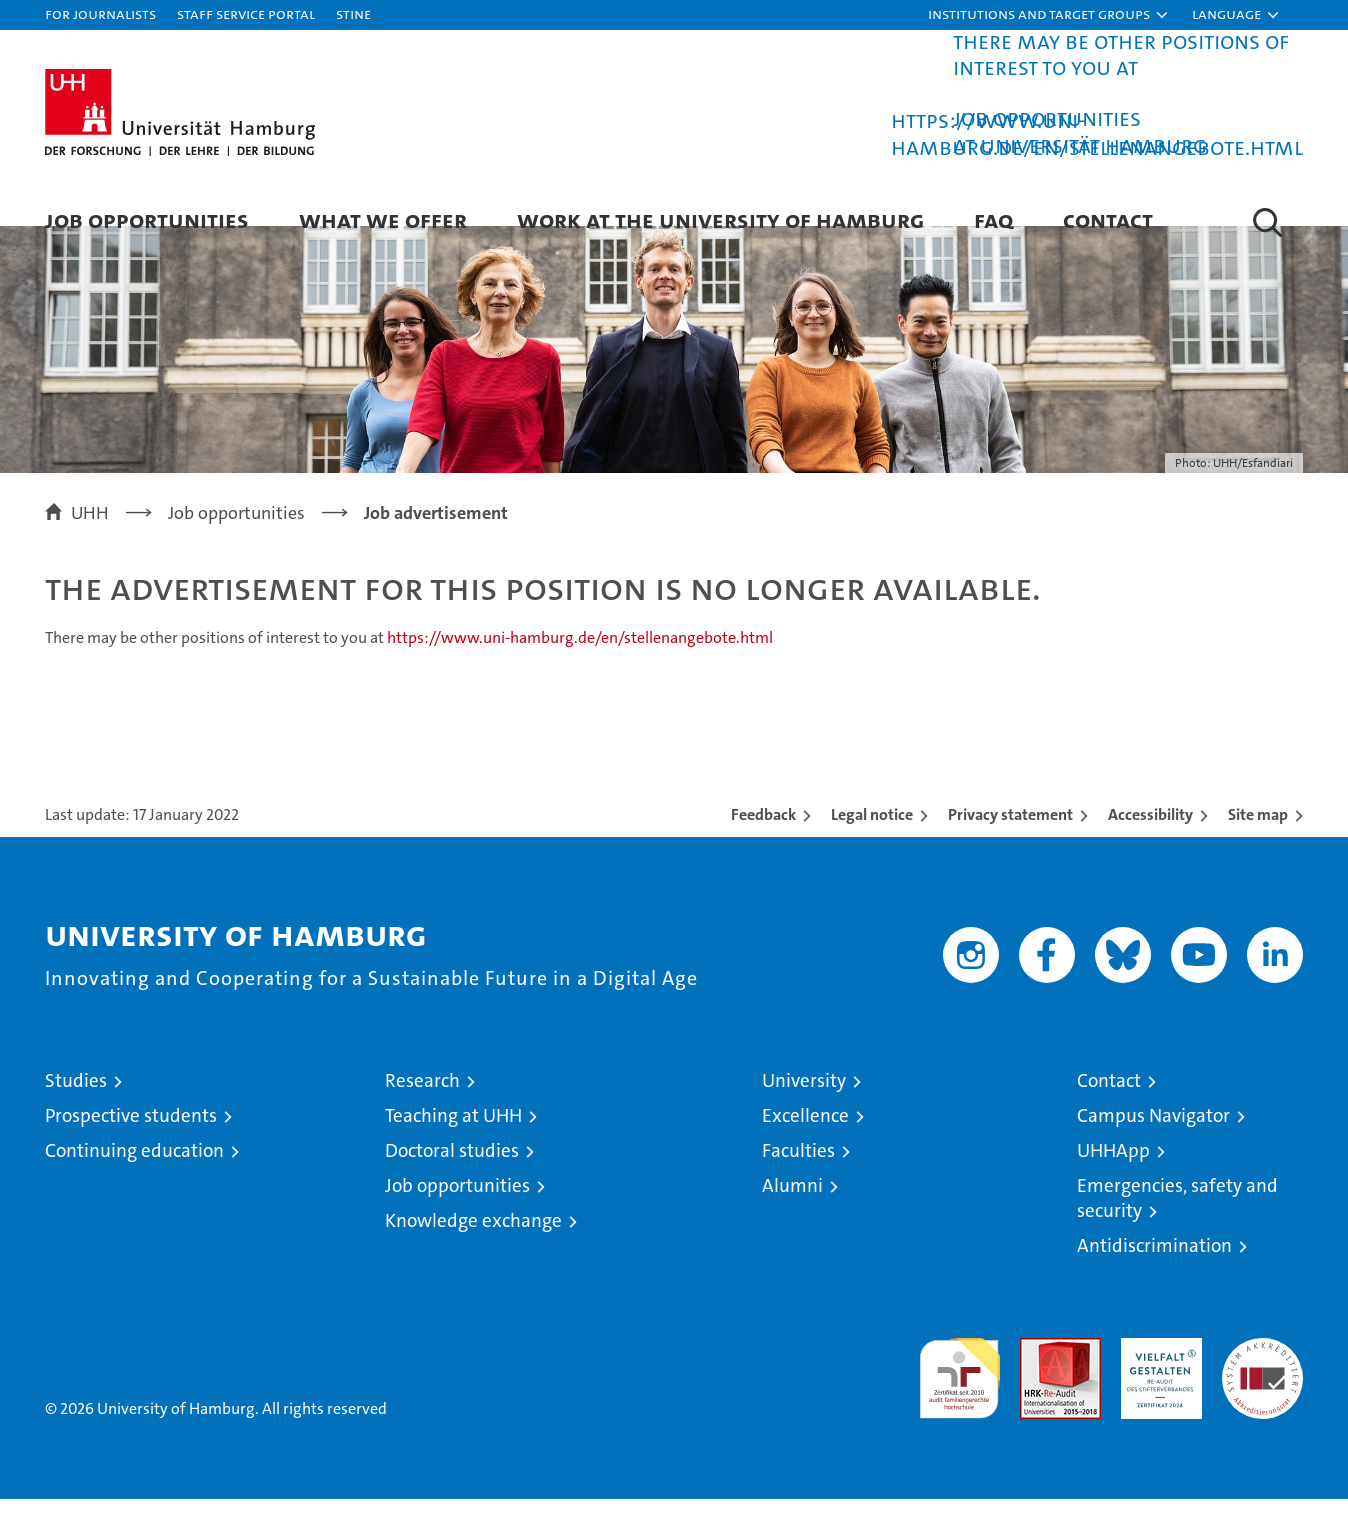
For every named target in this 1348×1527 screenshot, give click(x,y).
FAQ (993, 219)
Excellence (805, 1143)
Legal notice (872, 842)
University (804, 1108)
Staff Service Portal (246, 13)
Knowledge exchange (473, 1248)
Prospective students (131, 1143)
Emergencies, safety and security (1177, 1226)
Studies (76, 1108)
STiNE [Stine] (353, 13)
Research (422, 1108)
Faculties (798, 1178)
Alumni (792, 1213)
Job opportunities (457, 1213)
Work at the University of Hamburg (720, 219)
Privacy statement (1010, 842)
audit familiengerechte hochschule (959, 1397)
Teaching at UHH (453, 1143)
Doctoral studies (452, 1178)
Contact (1108, 219)
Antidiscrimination (1154, 1273)
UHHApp (1113, 1178)
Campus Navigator (1153, 1143)
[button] (1049, 15)
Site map (1258, 842)
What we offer (383, 219)
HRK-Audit (1156, 1376)
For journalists (100, 13)
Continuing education (134, 1178)
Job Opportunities (147, 219)
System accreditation (1262, 1387)
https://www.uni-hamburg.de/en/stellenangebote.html (1097, 133)
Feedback (763, 842)
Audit (1039, 1376)
